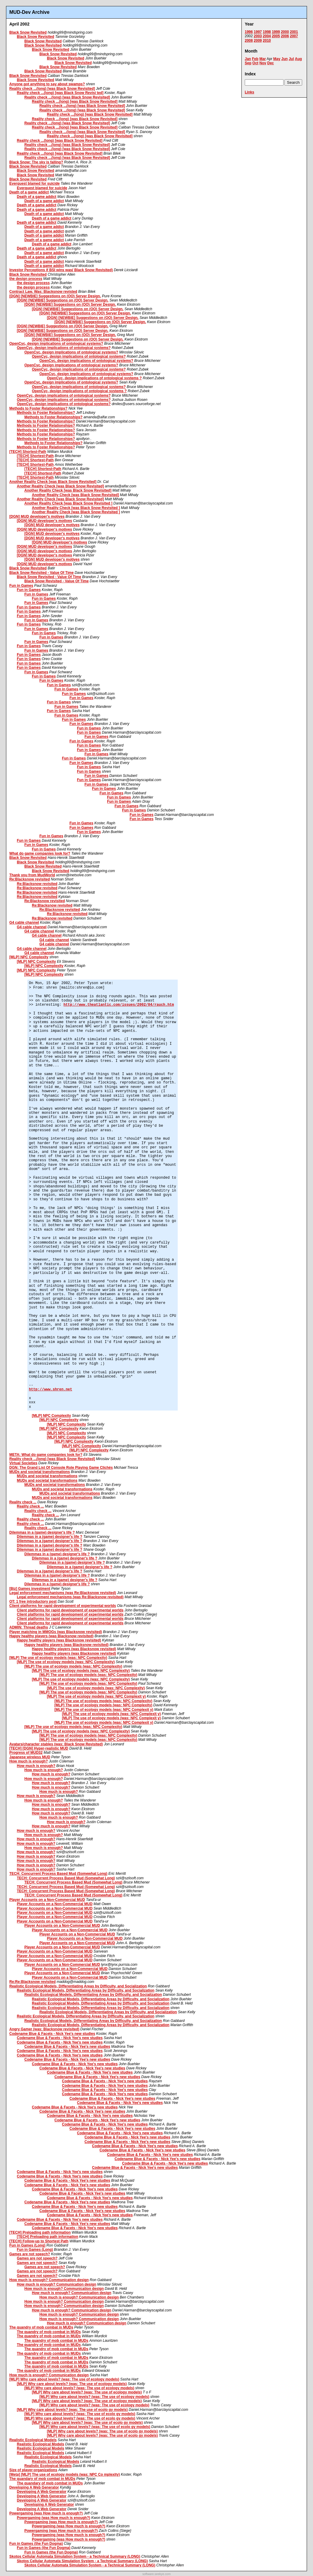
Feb (255, 59)
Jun (284, 59)
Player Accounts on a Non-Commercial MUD (47, 1900)
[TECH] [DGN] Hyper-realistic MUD (38, 1748)
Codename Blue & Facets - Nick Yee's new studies (52, 2034)
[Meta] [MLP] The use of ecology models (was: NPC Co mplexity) (64, 2474)
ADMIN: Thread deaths (28, 1627)
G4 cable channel (24, 922)
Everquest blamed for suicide (34, 183)
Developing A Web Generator (34, 2487)
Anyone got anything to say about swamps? (47, 84)
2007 (294, 36)
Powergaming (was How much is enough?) (46, 2513)
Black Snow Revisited (28, 32)
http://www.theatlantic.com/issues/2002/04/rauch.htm (118, 1005)
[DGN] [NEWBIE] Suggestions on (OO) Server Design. (55, 296)
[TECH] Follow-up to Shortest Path (39, 2241)
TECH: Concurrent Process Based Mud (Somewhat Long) (58, 1873)
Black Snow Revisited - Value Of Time (41, 573)
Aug (298, 59)
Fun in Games (21, 585)
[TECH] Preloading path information (40, 2232)
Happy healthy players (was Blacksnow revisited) (51, 1636)
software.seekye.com (157, 2574)
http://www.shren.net (50, 1389)
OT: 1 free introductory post (33, 1601)
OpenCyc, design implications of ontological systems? (56, 343)
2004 (267, 36)
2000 (285, 32)
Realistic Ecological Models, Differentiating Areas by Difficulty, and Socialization (78, 1986)
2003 (258, 36)
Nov (262, 63)
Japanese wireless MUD (29, 1757)
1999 (276, 32)
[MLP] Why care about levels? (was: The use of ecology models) (64, 2379)
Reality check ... (22, 1502)
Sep (248, 63)
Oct (255, 63)
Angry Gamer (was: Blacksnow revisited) (44, 2029)
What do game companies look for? (39, 853)
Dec (270, 63)
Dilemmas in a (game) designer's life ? (42, 1532)
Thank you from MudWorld (32, 875)
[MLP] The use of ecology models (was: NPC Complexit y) (96, 1696)
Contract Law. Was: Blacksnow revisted (43, 291)
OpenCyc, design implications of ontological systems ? (94, 378)
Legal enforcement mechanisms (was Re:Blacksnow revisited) (62, 1593)
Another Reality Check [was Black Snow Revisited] (52, 482)
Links (249, 92)
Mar (262, 59)
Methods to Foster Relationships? (38, 408)
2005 (276, 36)
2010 (267, 40)
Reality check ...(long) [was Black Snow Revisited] (52, 88)
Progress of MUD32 (26, 1752)
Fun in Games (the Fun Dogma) (36, 2543)
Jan (248, 59)
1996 (249, 32)
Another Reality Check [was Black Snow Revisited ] (68, 503)
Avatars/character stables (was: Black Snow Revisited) (56, 1744)
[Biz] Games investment (29, 1589)
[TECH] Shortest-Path (27, 452)
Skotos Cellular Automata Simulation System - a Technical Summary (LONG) (74, 2556)
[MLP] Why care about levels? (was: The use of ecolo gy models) (72, 2410)
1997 (258, 32)
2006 (285, 36)
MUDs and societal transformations (39, 1472)
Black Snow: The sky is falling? (36, 162)
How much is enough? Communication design (49, 2280)
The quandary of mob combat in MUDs (42, 2479)
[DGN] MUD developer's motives (37, 516)
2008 (249, 40)
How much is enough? (28, 1761)
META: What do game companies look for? (45, 1455)
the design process (25, 279)
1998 (267, 32)
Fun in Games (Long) (27, 2245)
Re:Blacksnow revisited (29, 879)
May (276, 59)
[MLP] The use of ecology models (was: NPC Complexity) (58, 1658)
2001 (294, 32)
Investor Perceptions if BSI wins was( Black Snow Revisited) (61, 270)
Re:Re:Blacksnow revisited (32, 1982)
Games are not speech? (29, 2254)
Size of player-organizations (33, 2470)
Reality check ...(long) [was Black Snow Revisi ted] (60, 93)
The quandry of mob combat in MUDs (41, 2327)
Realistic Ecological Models (33, 2440)
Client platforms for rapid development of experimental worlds (62, 1606)
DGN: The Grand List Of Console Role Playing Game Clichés (61, 1467)
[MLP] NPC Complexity (28, 957)
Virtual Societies (23, 1463)
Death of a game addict (29, 192)
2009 (258, 40)
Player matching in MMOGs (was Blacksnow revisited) (55, 1632)
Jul (291, 59)
